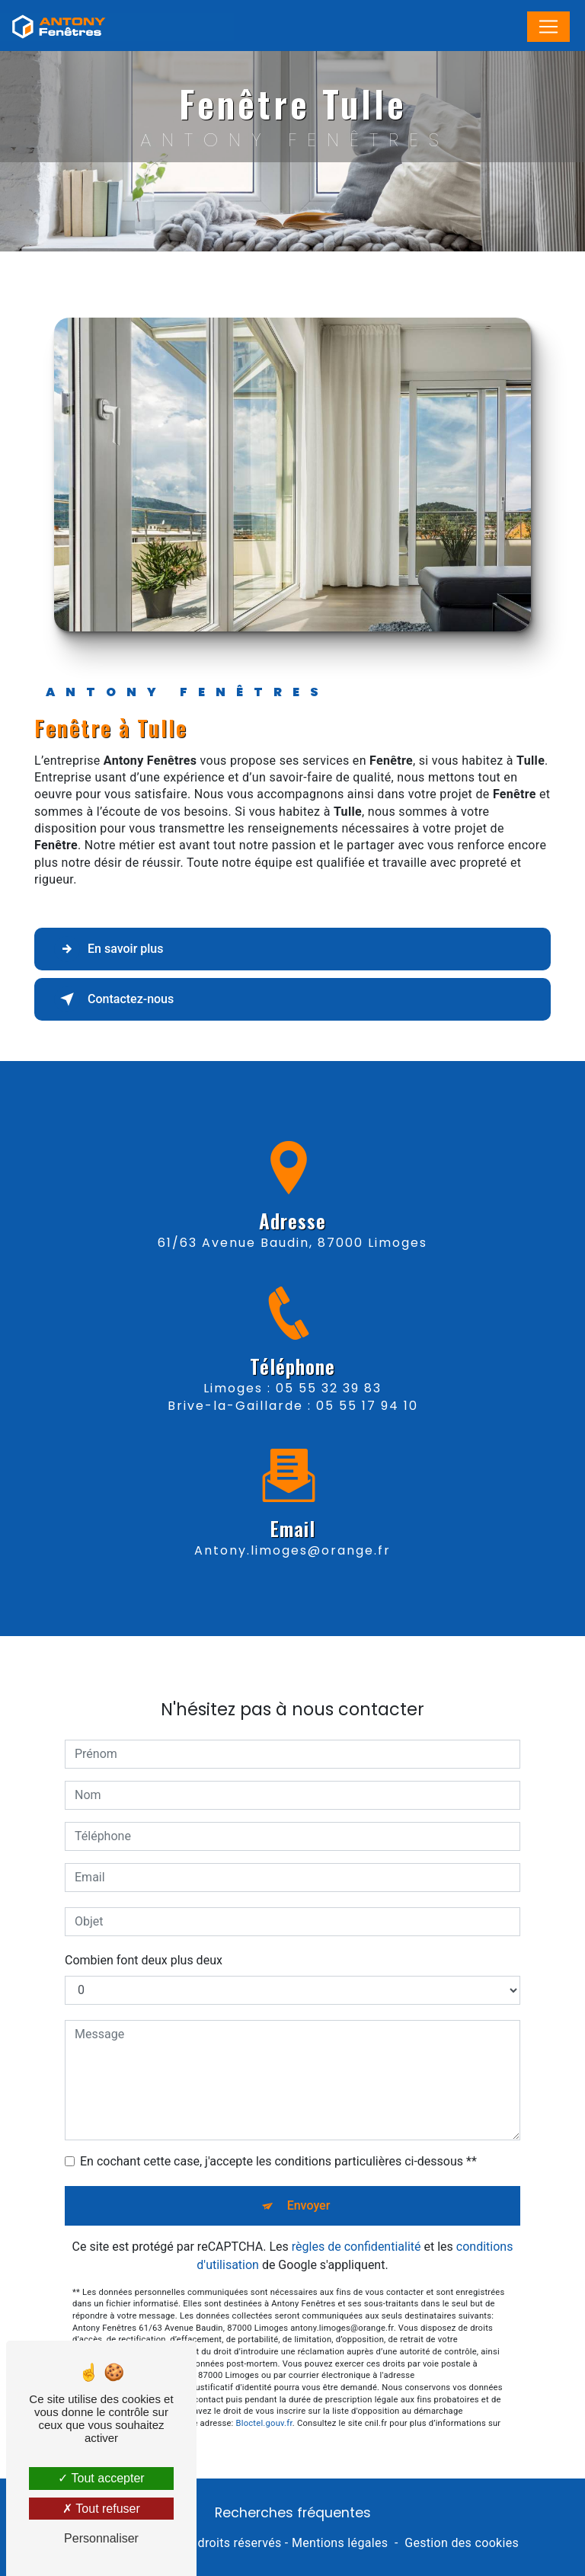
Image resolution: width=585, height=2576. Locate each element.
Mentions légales (340, 2543)
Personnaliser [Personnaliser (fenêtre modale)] (101, 2538)
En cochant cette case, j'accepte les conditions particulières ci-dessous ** (278, 2134)
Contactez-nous (114, 999)
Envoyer (309, 2178)
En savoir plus (108, 949)
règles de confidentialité (356, 2219)
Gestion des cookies (461, 2543)
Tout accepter (101, 2478)
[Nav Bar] (548, 26)
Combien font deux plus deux (143, 1933)
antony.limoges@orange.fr (292, 1523)
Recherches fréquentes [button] (293, 2513)
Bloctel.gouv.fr (264, 2396)
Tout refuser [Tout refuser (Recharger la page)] (101, 2508)
